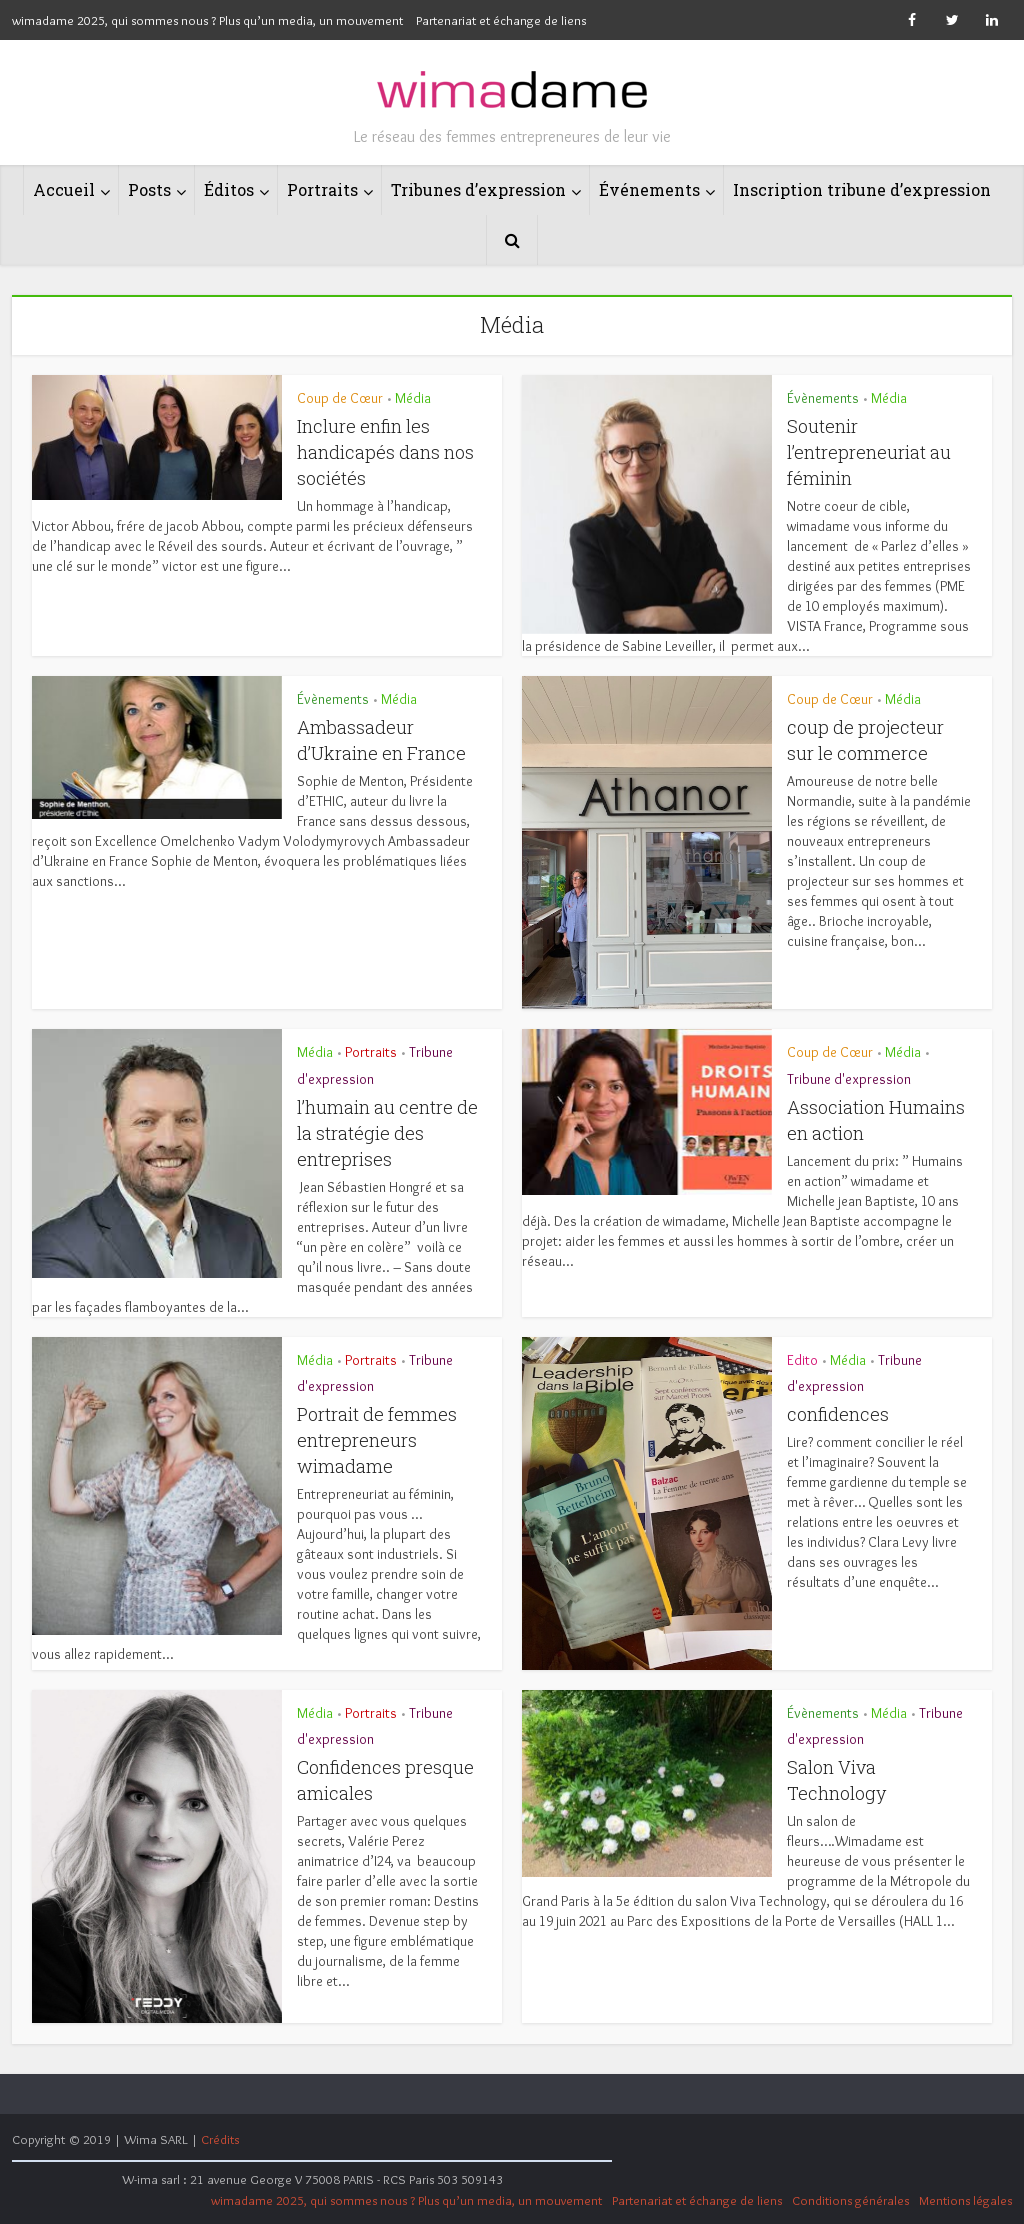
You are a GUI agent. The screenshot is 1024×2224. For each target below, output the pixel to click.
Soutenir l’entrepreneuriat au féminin (869, 452)
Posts (149, 189)
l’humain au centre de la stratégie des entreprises (387, 1133)
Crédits (220, 2139)
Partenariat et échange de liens (501, 20)
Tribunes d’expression (478, 189)
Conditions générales (850, 2200)
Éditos (229, 189)
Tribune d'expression (849, 1079)
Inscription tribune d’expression (862, 189)
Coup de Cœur (340, 398)
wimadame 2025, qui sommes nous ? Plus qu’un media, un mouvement (207, 20)
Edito (802, 1360)
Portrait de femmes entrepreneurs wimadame (377, 1440)
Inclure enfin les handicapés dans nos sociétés (385, 452)
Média (413, 398)
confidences (838, 1414)
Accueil (64, 189)
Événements (649, 189)
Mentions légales (965, 2200)
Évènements (823, 398)
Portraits (322, 189)
